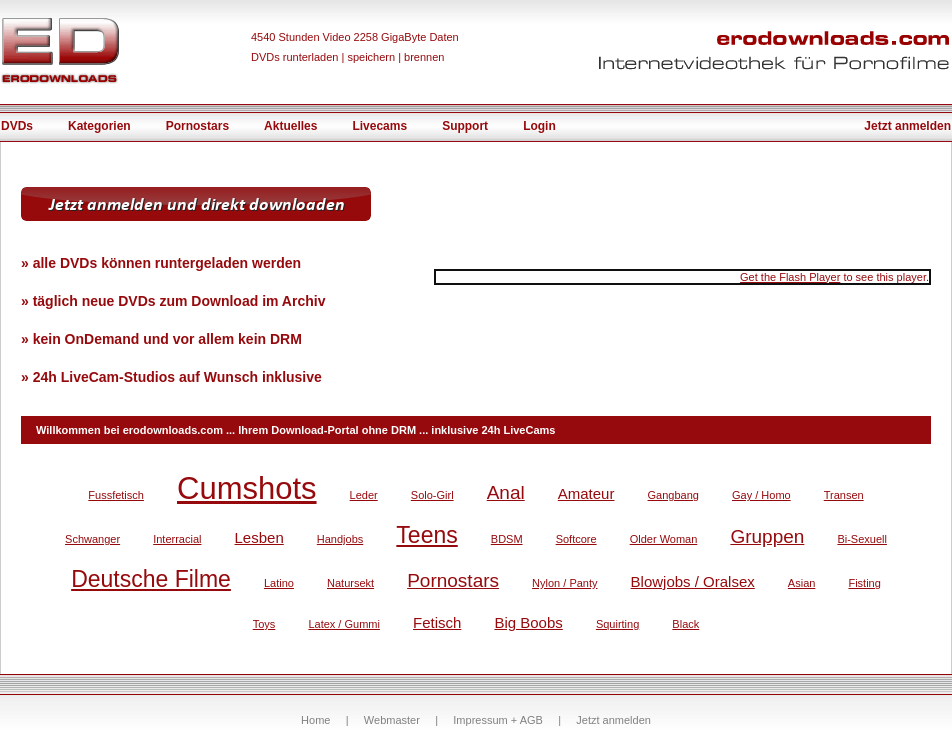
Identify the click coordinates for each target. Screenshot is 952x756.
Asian (802, 583)
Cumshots (247, 488)
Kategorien (99, 126)
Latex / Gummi (344, 624)
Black (685, 624)
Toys (264, 624)
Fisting (864, 583)
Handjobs (340, 539)
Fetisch (437, 622)
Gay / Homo (761, 495)
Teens (426, 535)
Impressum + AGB (498, 720)
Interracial (177, 539)
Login (539, 126)
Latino (279, 583)
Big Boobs (528, 622)
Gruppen (767, 536)
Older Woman (664, 539)
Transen (844, 495)
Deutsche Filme (151, 579)
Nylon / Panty (564, 583)
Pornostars (197, 126)
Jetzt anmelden (907, 126)
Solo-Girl (432, 495)
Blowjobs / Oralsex (693, 581)
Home (315, 720)
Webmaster (392, 720)
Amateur (586, 493)
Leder (364, 495)
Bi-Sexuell (862, 539)
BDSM (507, 539)
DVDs (17, 126)
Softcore (576, 539)
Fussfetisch (116, 495)
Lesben (259, 537)
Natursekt (350, 583)
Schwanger (92, 539)
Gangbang (673, 495)
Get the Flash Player (790, 277)
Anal (506, 492)
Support (465, 126)
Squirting (617, 624)
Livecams (379, 126)
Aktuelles (290, 126)
